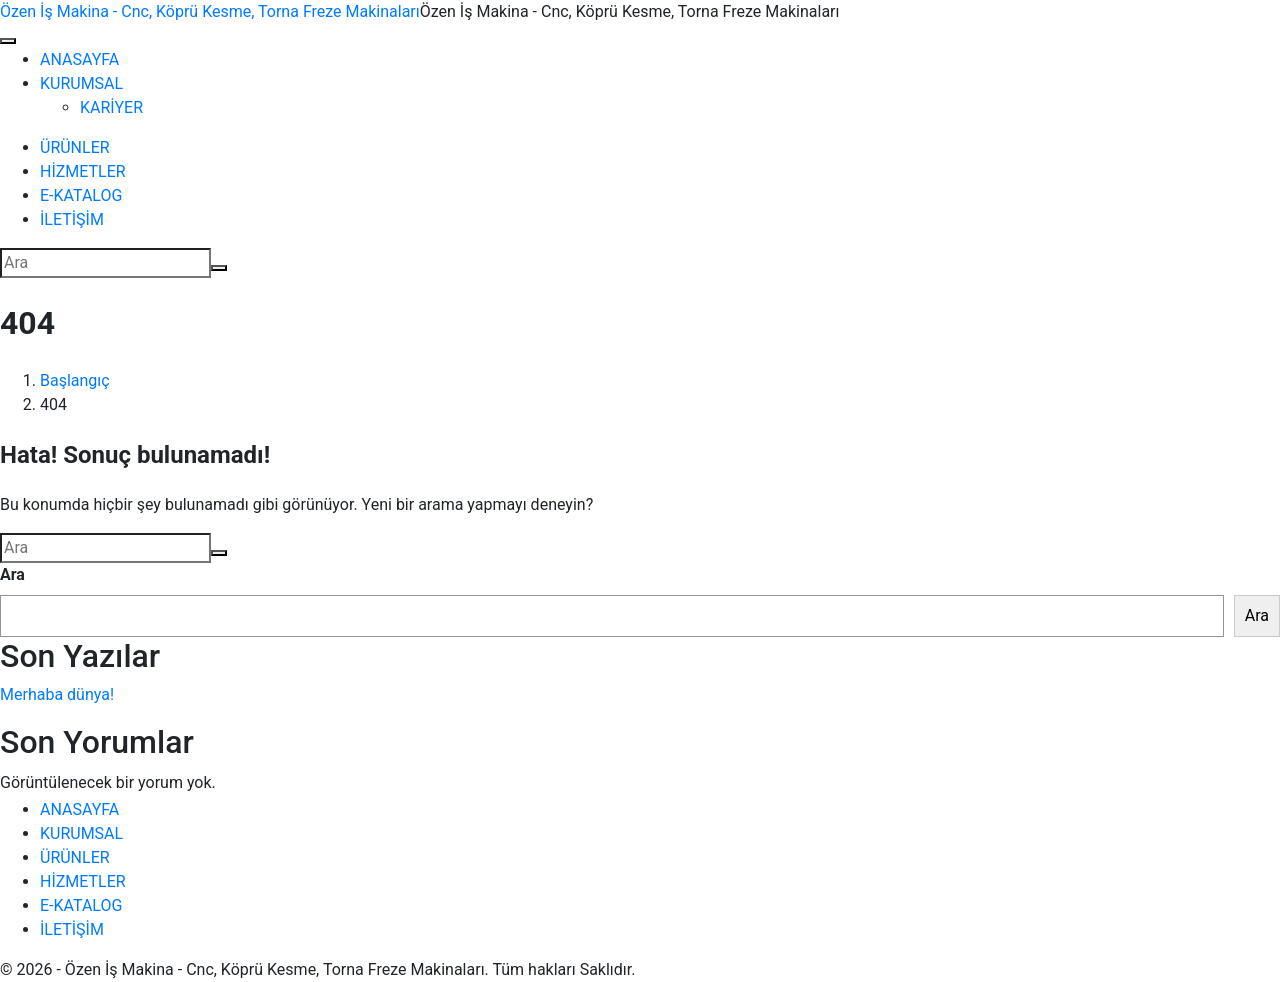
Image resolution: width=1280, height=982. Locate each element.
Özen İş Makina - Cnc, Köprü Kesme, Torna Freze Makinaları (210, 11)
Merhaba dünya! (57, 694)
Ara (12, 574)
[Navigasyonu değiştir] (8, 41)
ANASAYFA (79, 59)
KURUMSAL (81, 83)
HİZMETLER (83, 171)
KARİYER (111, 107)
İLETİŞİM (72, 219)
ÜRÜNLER (75, 147)
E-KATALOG (81, 195)
